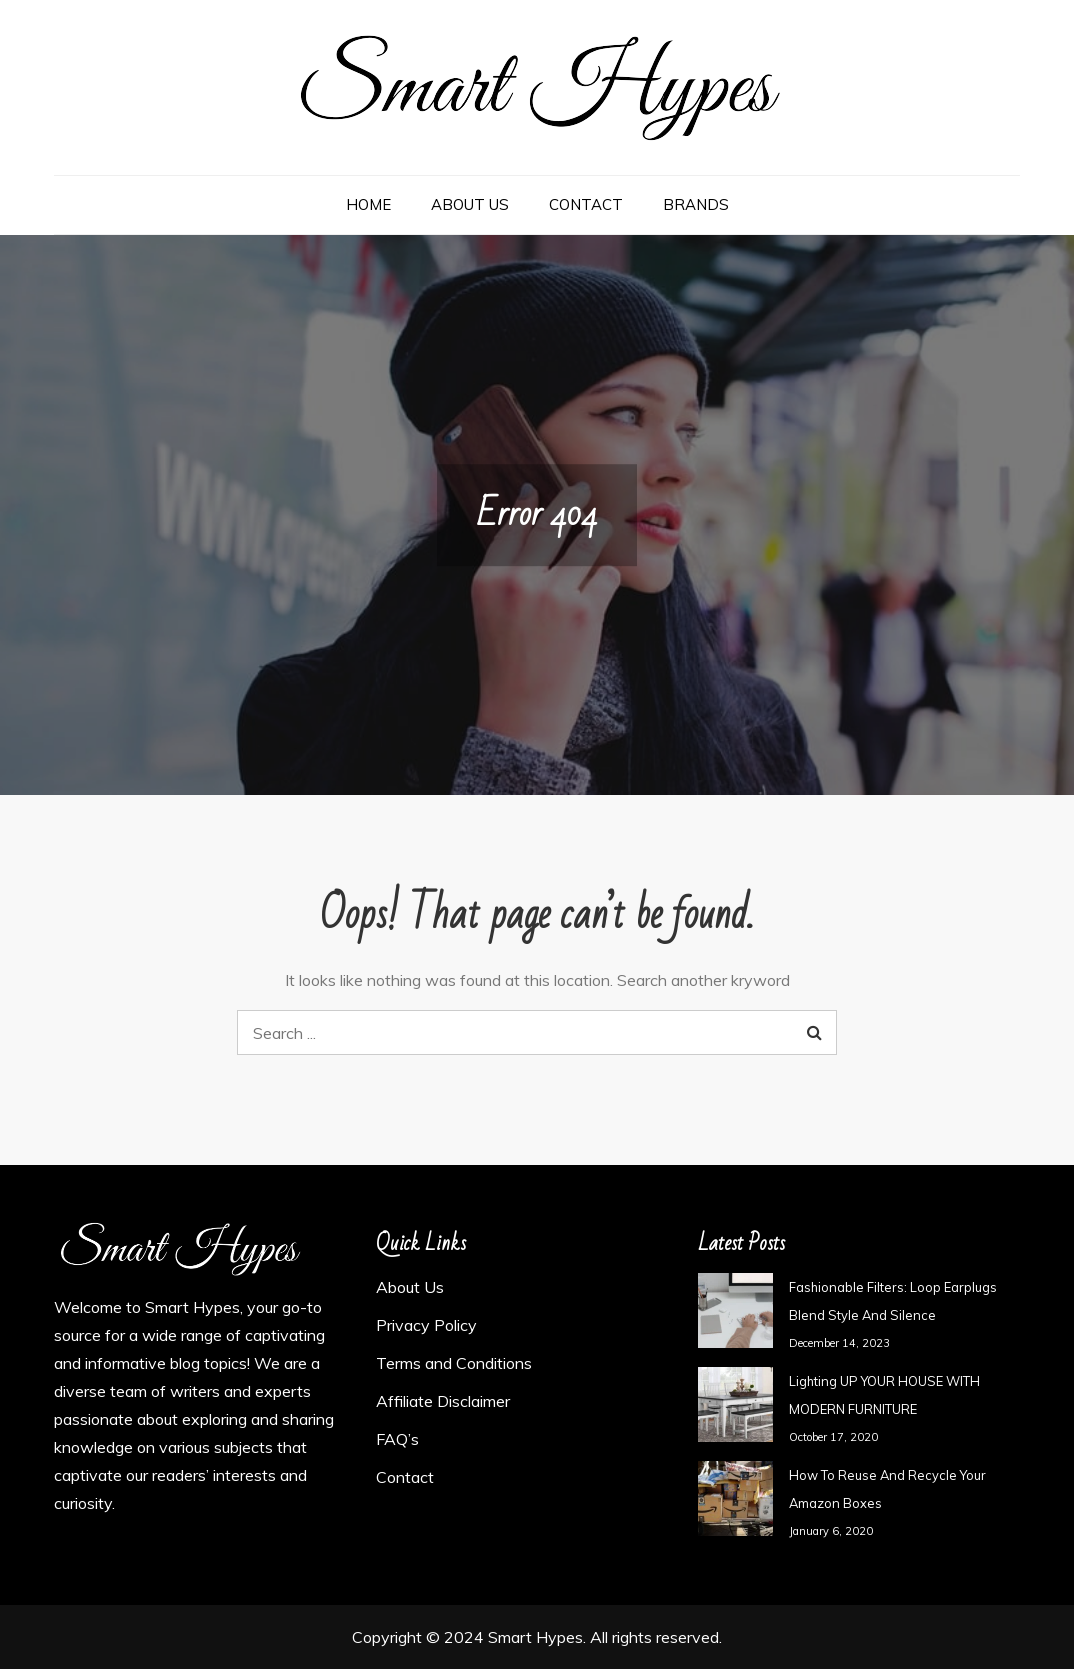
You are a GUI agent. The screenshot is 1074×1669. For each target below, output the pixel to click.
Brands (696, 204)
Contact (586, 204)
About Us (470, 204)
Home (368, 204)
